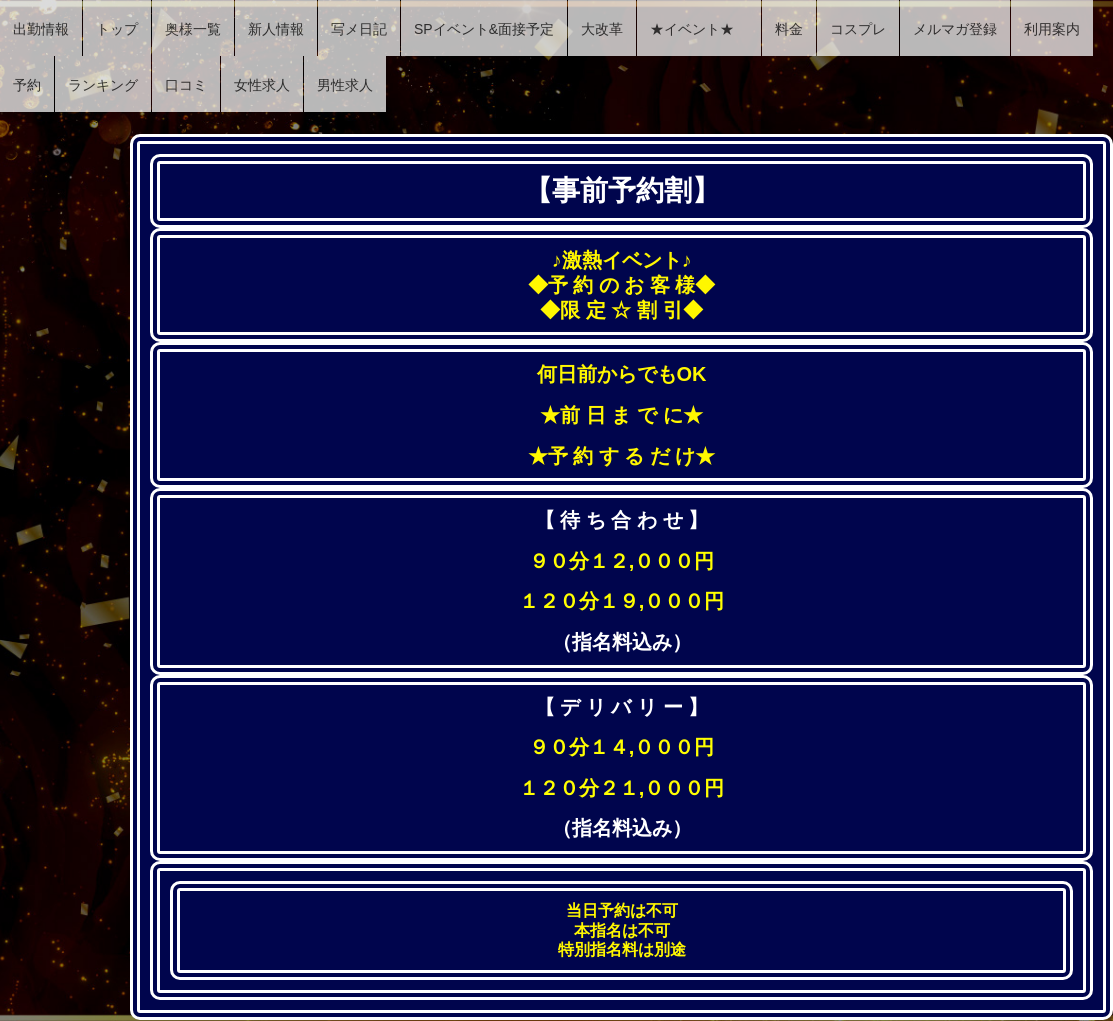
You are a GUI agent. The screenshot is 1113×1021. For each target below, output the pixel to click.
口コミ (186, 85)
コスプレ (858, 29)
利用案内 (1052, 29)
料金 (789, 29)
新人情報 (276, 29)
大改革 (602, 29)
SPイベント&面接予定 (484, 29)
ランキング (103, 85)
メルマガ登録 (955, 29)
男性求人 (345, 85)
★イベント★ (699, 29)
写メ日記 (359, 29)
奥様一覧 (193, 29)
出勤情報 (41, 29)
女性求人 (262, 85)
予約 (27, 85)
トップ (117, 29)
